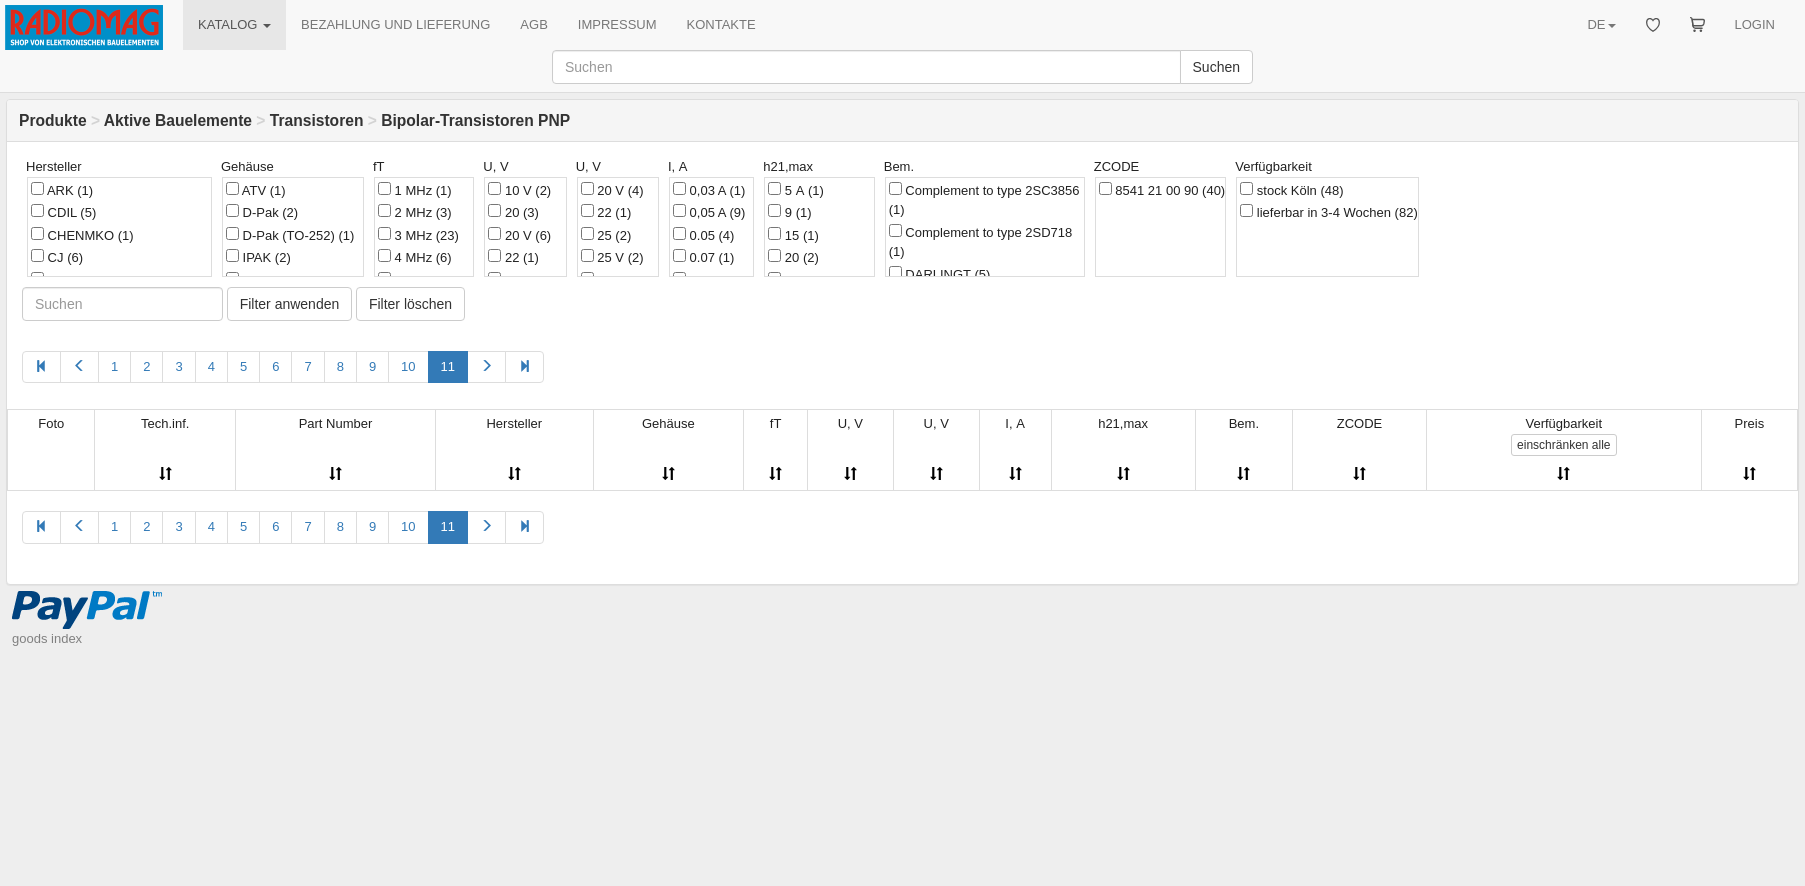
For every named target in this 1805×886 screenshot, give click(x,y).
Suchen (1216, 67)
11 (448, 366)
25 (606, 235)
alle (1563, 445)
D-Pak (262, 212)
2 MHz (415, 212)
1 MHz (415, 190)
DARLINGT (940, 274)
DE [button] (1601, 24)
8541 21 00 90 (1162, 190)
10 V (519, 190)
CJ (57, 257)
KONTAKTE (721, 24)
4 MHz (415, 257)
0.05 (703, 235)
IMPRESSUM (617, 24)
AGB (533, 24)
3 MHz (418, 235)
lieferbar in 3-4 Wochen (1329, 212)
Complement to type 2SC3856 (984, 200)
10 (408, 366)
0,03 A (709, 190)
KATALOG (234, 24)
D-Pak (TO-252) (290, 235)
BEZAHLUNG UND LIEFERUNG (395, 24)
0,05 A (709, 212)
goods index (47, 638)
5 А (796, 190)
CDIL (63, 212)
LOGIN (1755, 24)
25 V (612, 257)
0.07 (703, 257)
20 (513, 212)
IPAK (258, 257)
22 (513, 257)
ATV (256, 190)
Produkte (53, 120)
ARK (62, 190)
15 (793, 235)
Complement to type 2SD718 (981, 242)
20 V (519, 235)
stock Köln (1291, 190)
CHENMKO (82, 235)
